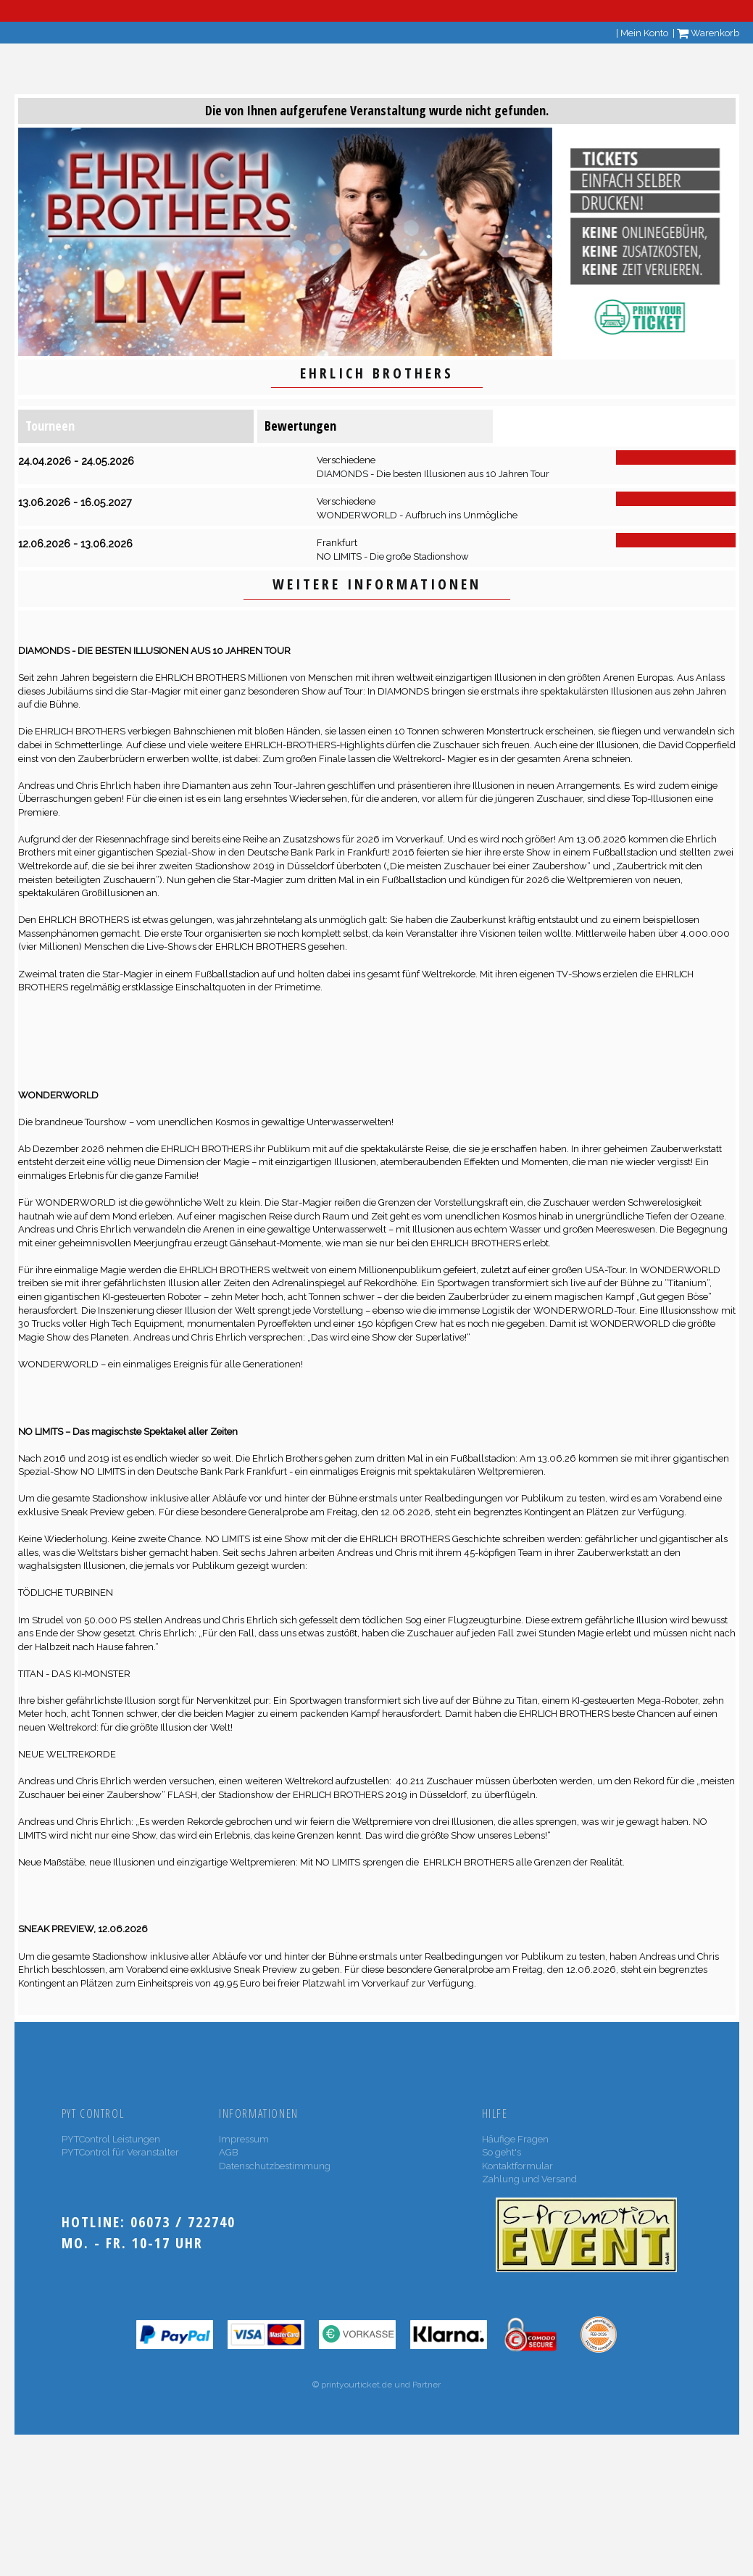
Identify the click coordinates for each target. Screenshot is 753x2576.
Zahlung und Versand (529, 2179)
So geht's (501, 2152)
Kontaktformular (517, 2166)
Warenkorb (708, 33)
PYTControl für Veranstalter (120, 2152)
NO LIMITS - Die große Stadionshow (393, 556)
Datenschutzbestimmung (274, 2166)
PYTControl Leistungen (111, 2139)
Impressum (244, 2139)
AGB (228, 2152)
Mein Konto (644, 33)
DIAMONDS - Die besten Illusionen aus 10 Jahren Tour (433, 473)
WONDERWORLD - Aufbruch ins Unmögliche (417, 515)
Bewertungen (300, 425)
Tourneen (50, 425)
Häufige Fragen (515, 2139)
